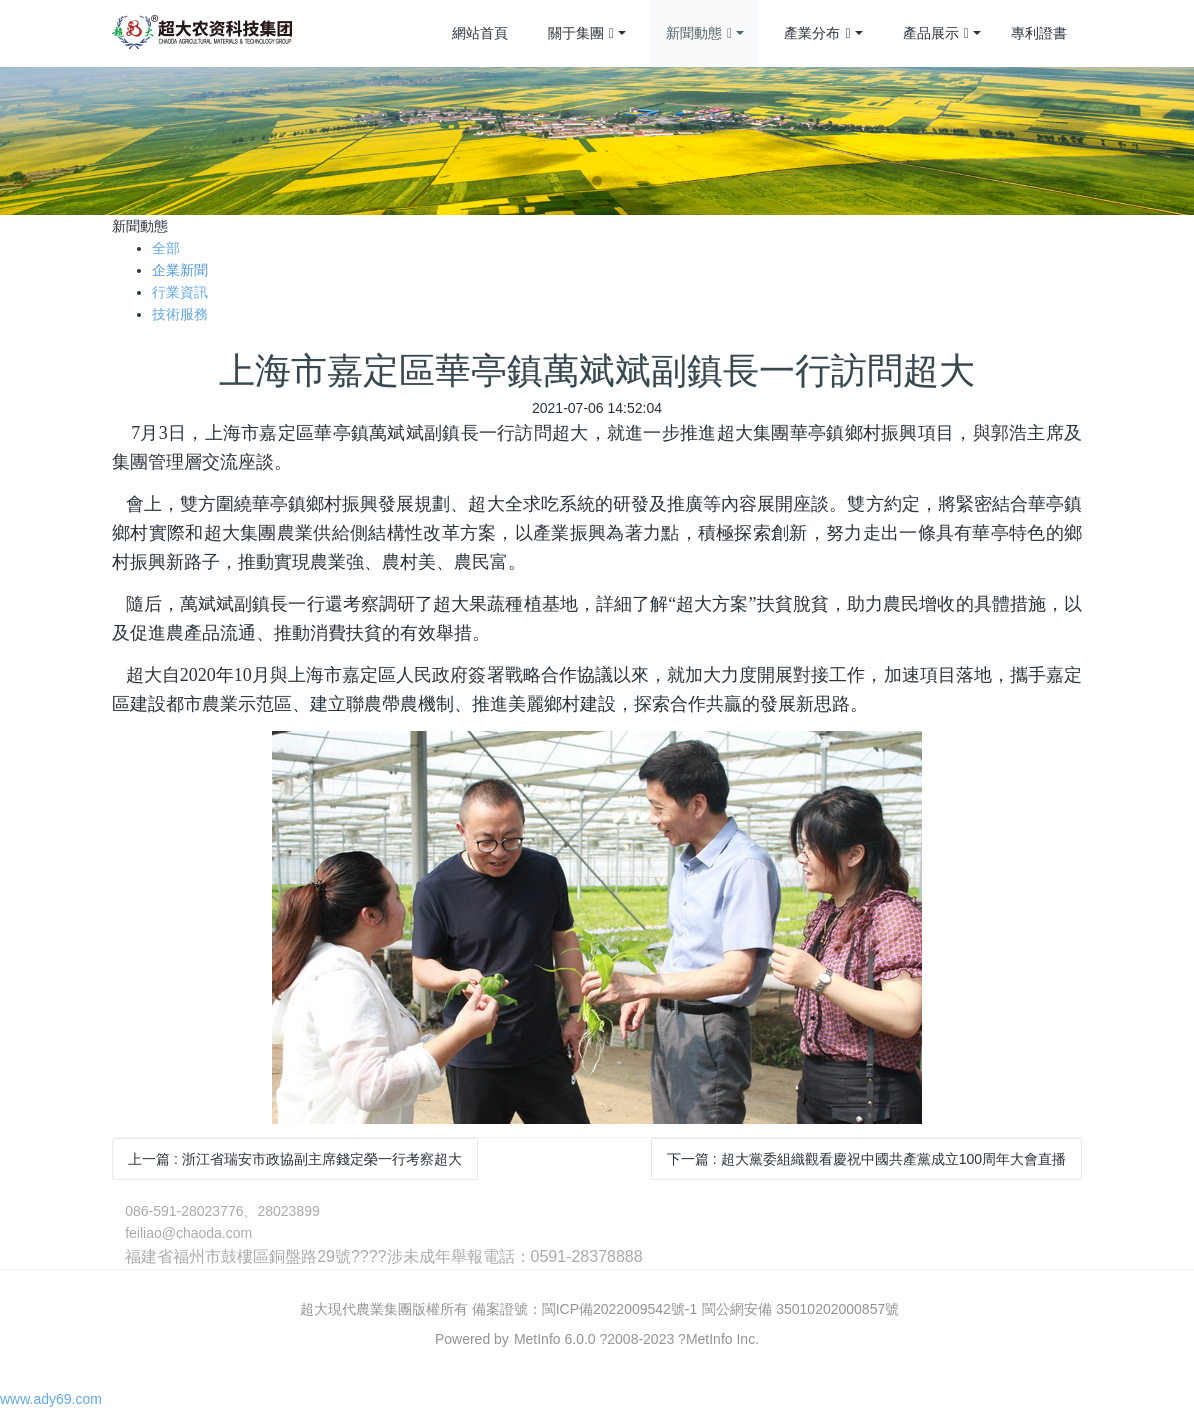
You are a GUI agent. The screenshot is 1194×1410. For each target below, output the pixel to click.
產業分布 (817, 34)
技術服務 (180, 314)
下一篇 (866, 1159)
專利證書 (1039, 33)
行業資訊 (180, 292)
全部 (166, 248)
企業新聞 (180, 270)
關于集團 (581, 34)
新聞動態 (699, 34)
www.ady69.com (51, 1399)
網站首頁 (480, 33)
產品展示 (936, 34)
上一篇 (295, 1159)
